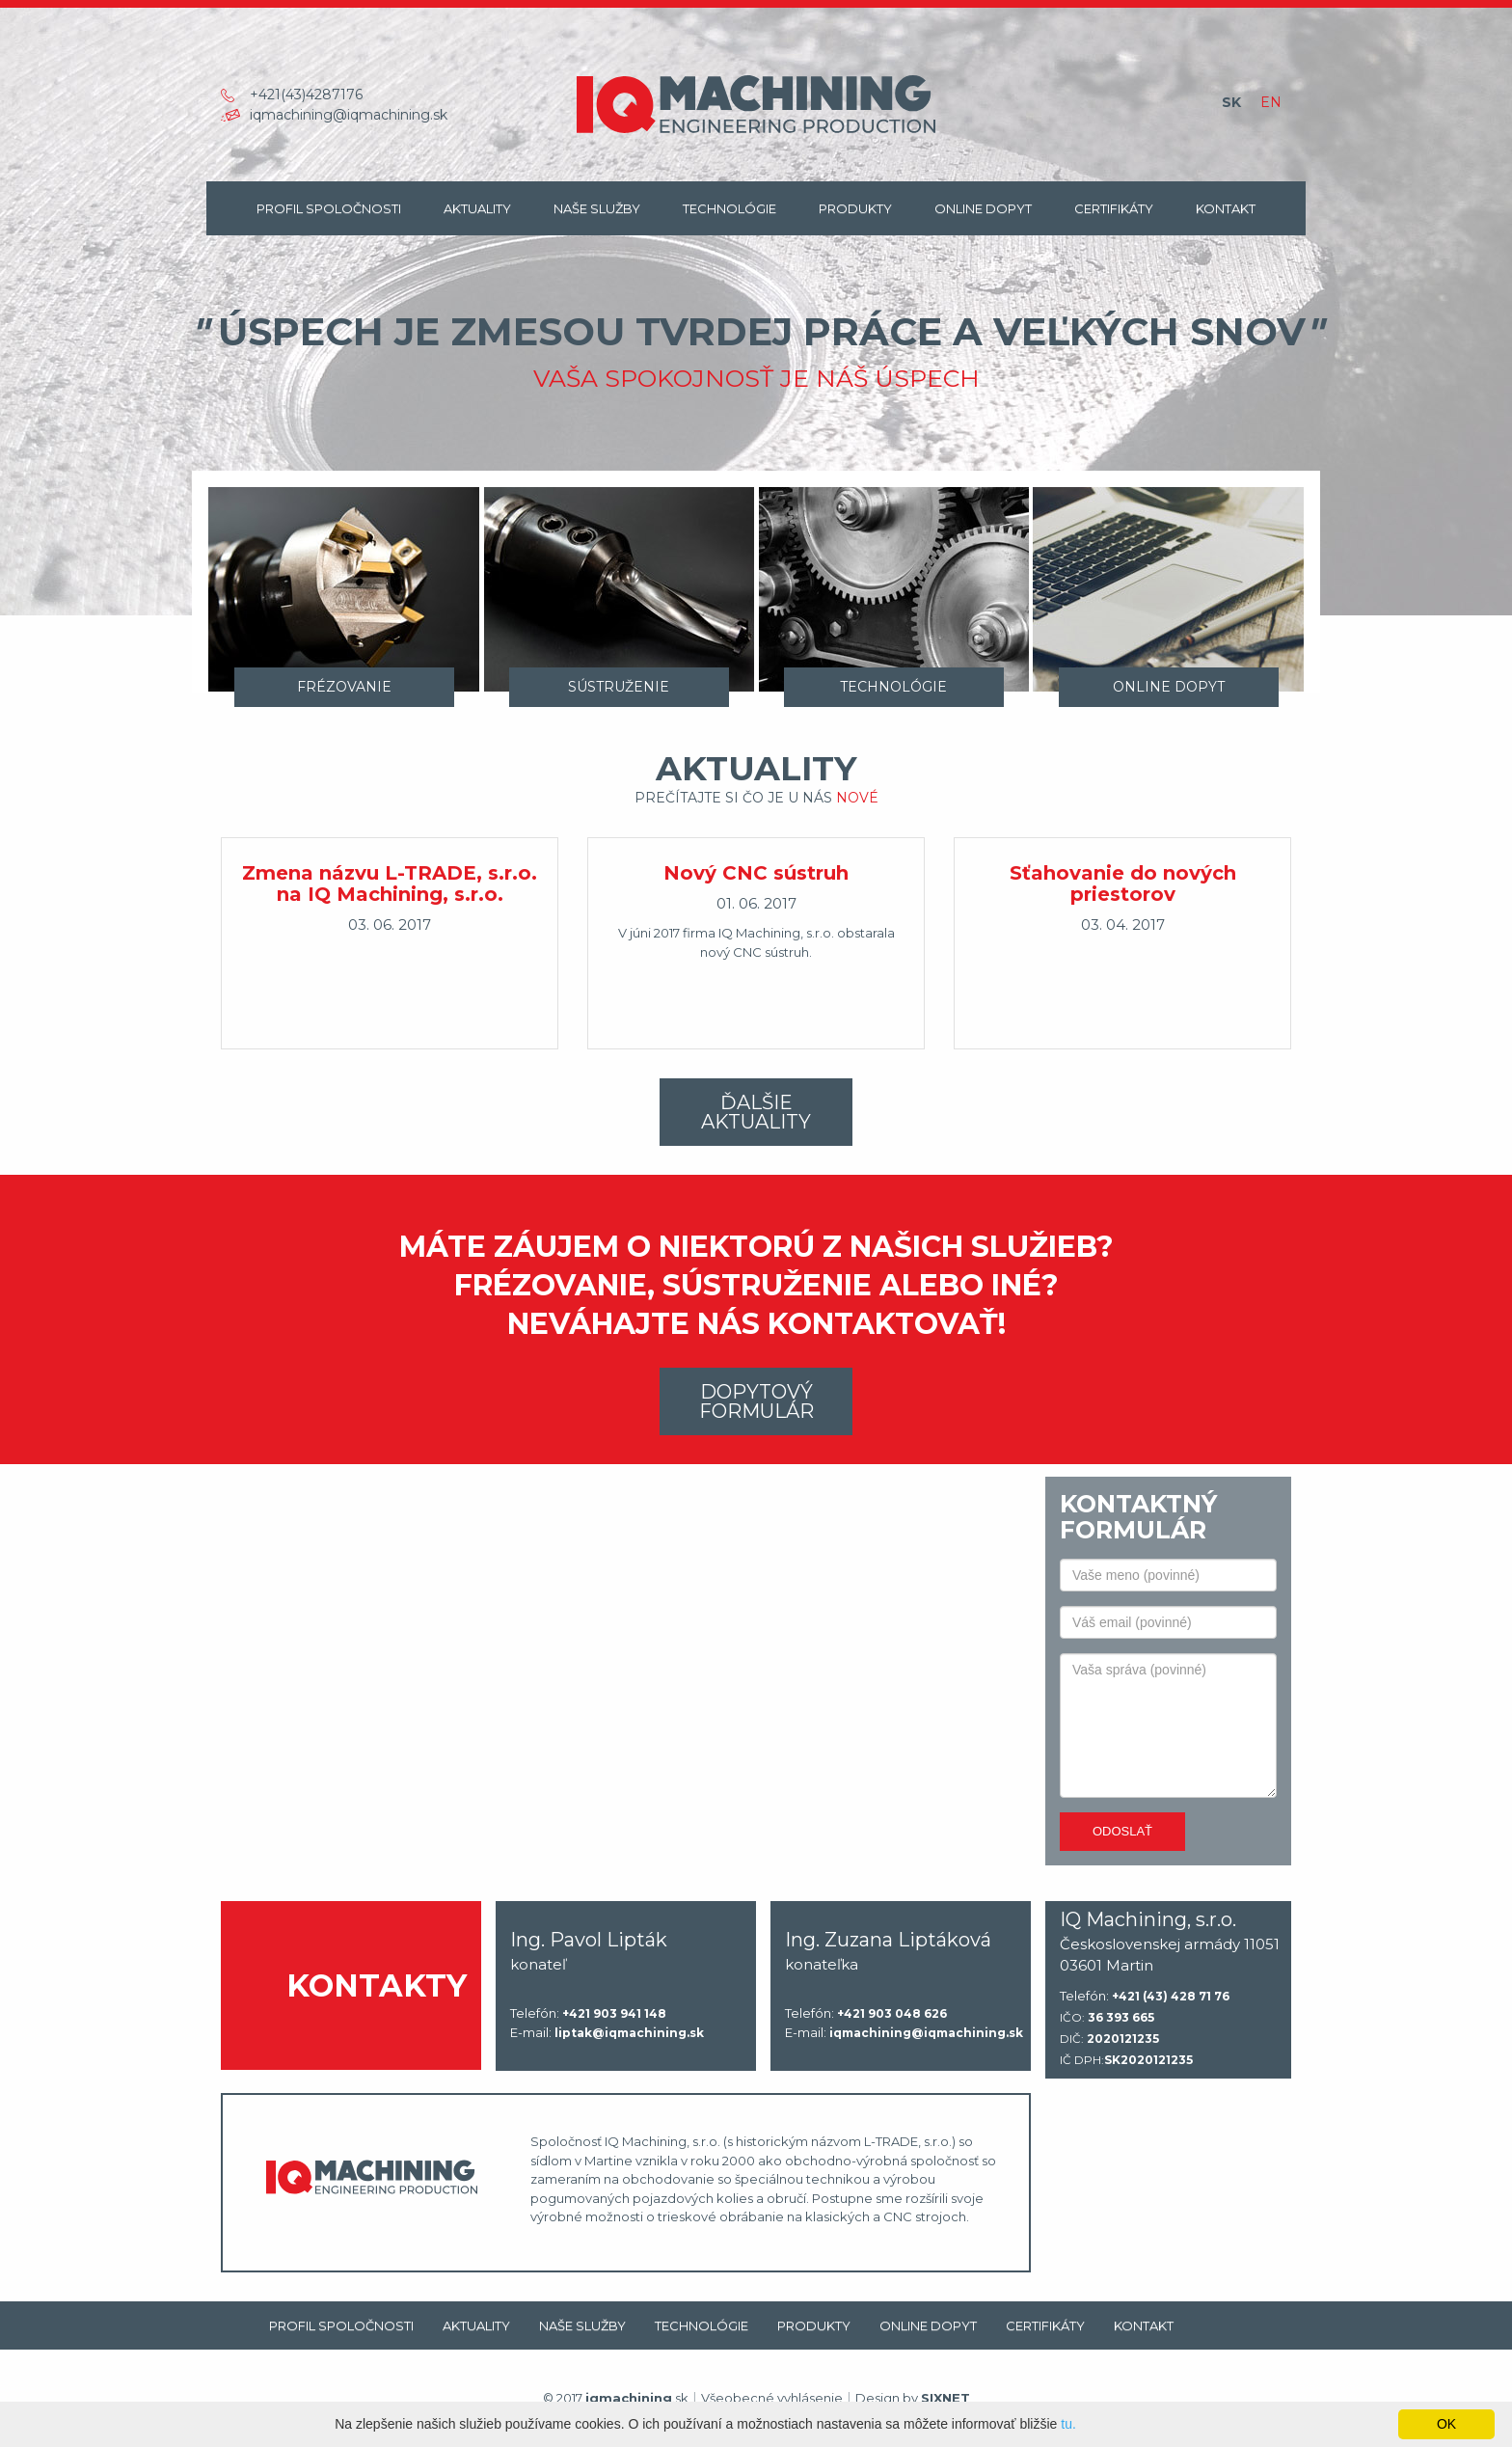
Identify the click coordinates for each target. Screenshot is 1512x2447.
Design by (912, 2398)
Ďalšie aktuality (756, 1112)
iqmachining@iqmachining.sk (348, 114)
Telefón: (588, 2014)
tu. (1068, 2424)
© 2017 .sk (615, 2398)
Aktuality (477, 208)
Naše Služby (597, 208)
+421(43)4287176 (306, 94)
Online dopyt (983, 208)
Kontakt (1226, 208)
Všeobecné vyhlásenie (772, 2398)
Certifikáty (1113, 208)
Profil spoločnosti (328, 208)
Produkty (855, 208)
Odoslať (1122, 1831)
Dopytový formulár (756, 1401)
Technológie (729, 208)
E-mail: (607, 2033)
